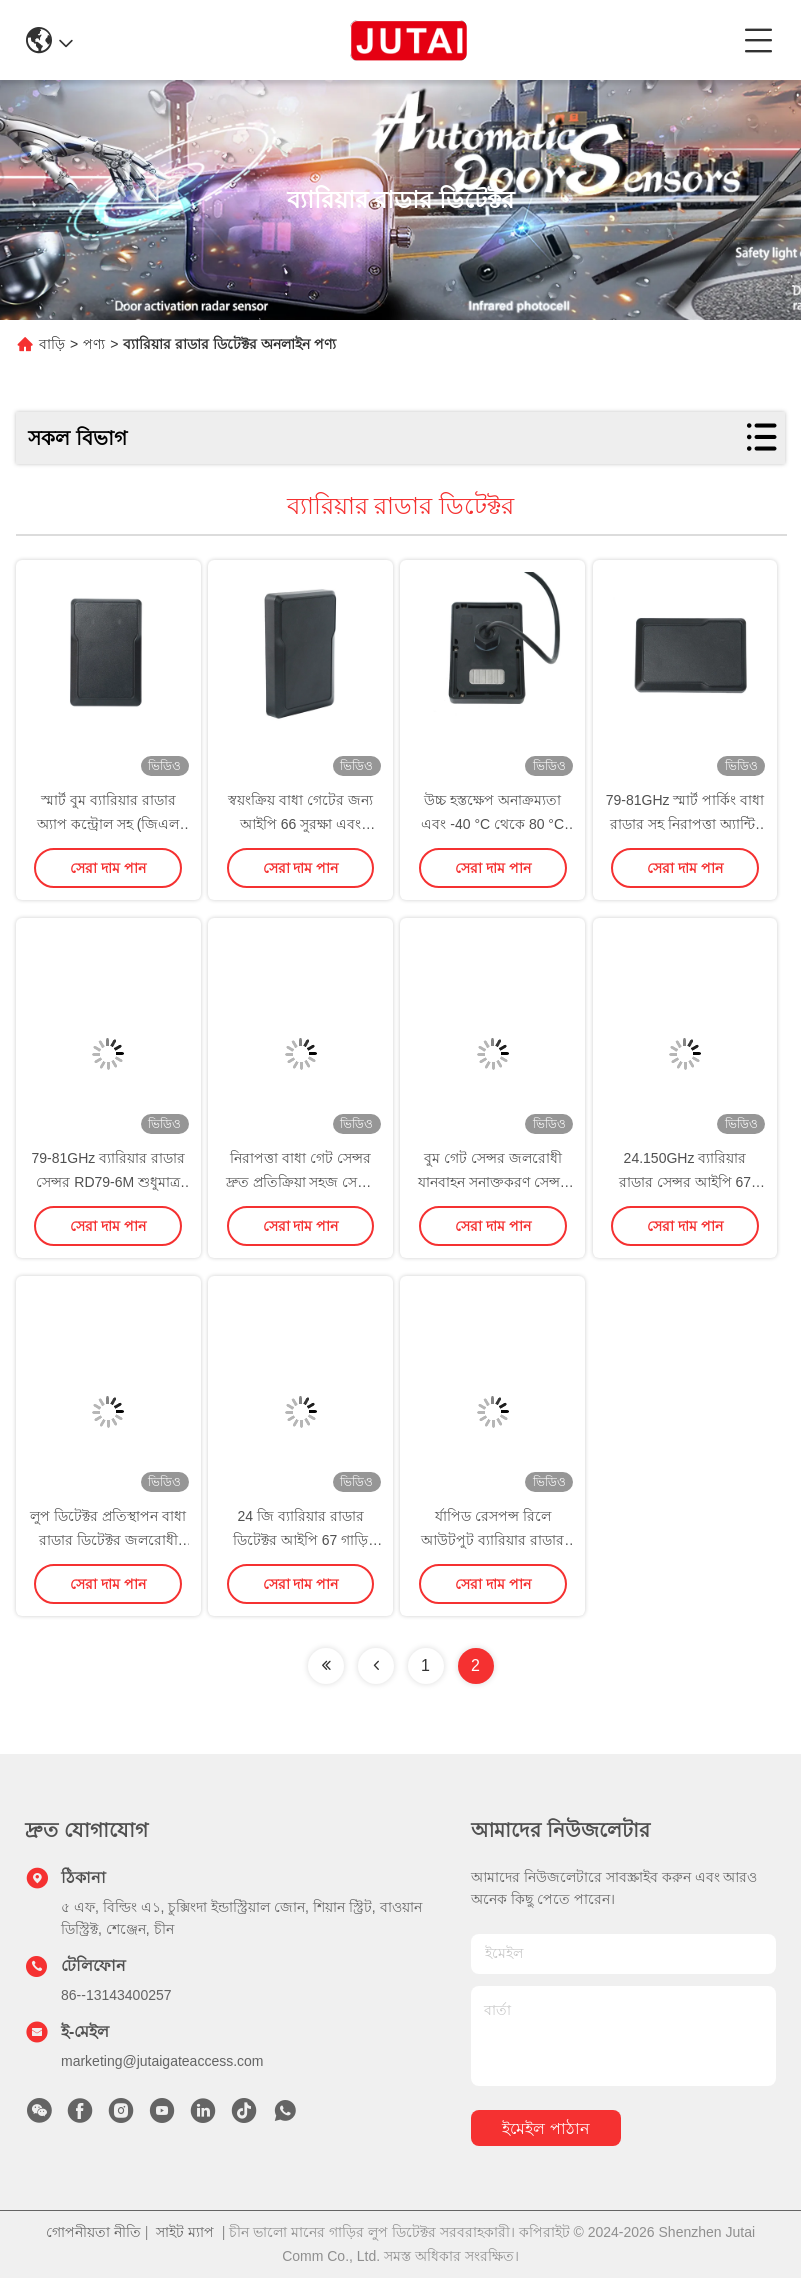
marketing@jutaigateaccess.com (162, 2061)
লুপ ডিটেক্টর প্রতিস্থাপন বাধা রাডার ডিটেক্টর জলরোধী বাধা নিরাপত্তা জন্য (108, 1540)
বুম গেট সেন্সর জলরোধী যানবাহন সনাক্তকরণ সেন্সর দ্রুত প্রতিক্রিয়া (493, 1182)
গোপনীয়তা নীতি (93, 2232)
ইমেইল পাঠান (545, 2128)
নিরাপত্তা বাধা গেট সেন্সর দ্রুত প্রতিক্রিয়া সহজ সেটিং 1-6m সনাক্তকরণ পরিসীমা (301, 1182)
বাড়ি (52, 344)
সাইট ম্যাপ (185, 2232)
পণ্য (94, 344)
